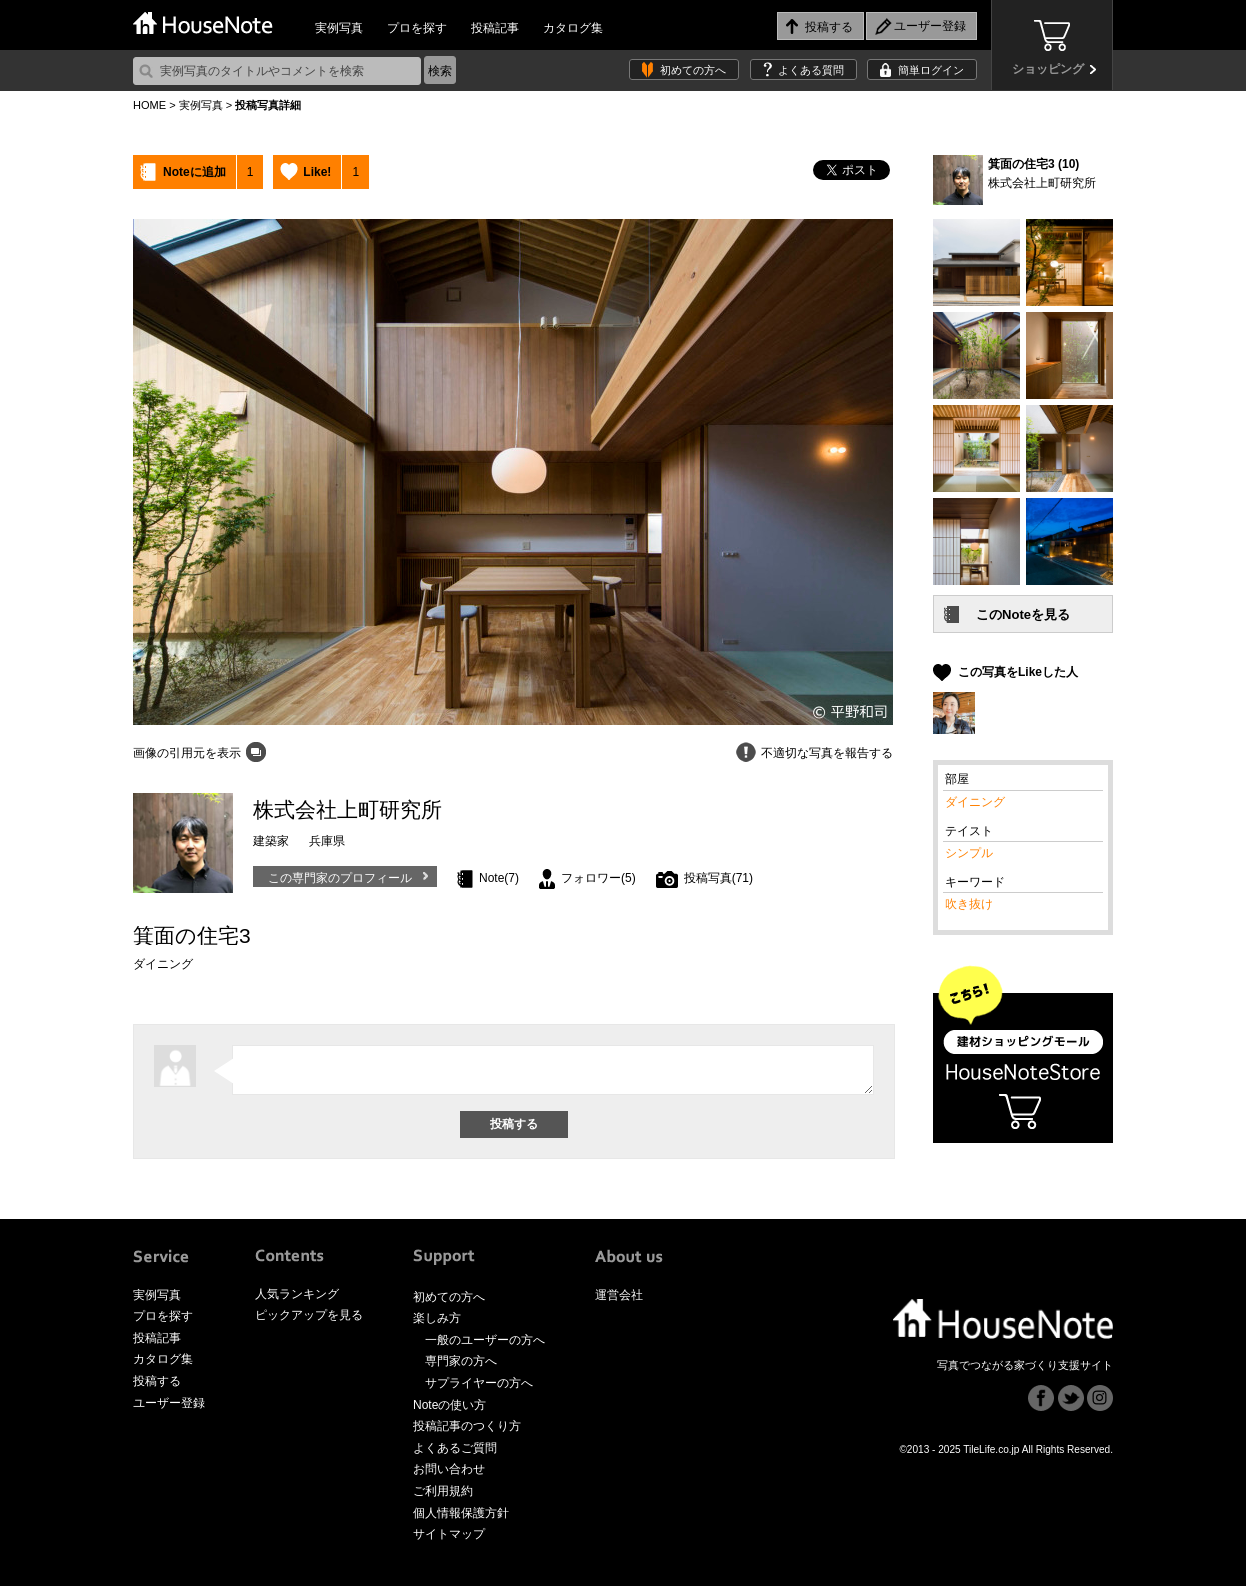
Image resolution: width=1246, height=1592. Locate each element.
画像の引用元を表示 (187, 753)
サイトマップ (449, 1540)
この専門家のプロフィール (340, 878)
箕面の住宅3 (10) (1033, 164)
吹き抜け (969, 904)
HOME (149, 105)
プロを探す (417, 28)
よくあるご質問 (455, 1454)
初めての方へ (693, 70)
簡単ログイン (931, 70)
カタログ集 (573, 28)
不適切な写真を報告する (827, 753)
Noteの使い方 (449, 1411)
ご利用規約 (443, 1497)
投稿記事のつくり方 (467, 1432)
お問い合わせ (449, 1475)
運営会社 (619, 1301)
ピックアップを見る (309, 1321)
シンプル (969, 853)
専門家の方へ (461, 1367)
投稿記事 (495, 28)
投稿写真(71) (718, 878)
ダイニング (975, 802)
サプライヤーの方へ (479, 1389)
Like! (317, 172)
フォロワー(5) (598, 878)
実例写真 (339, 28)
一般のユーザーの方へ (485, 1346)
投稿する (157, 1387)
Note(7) (499, 878)
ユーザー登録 (169, 1409)
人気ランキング (297, 1300)
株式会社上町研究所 (1042, 183)
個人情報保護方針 (461, 1519)
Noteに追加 (194, 172)
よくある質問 (811, 70)
